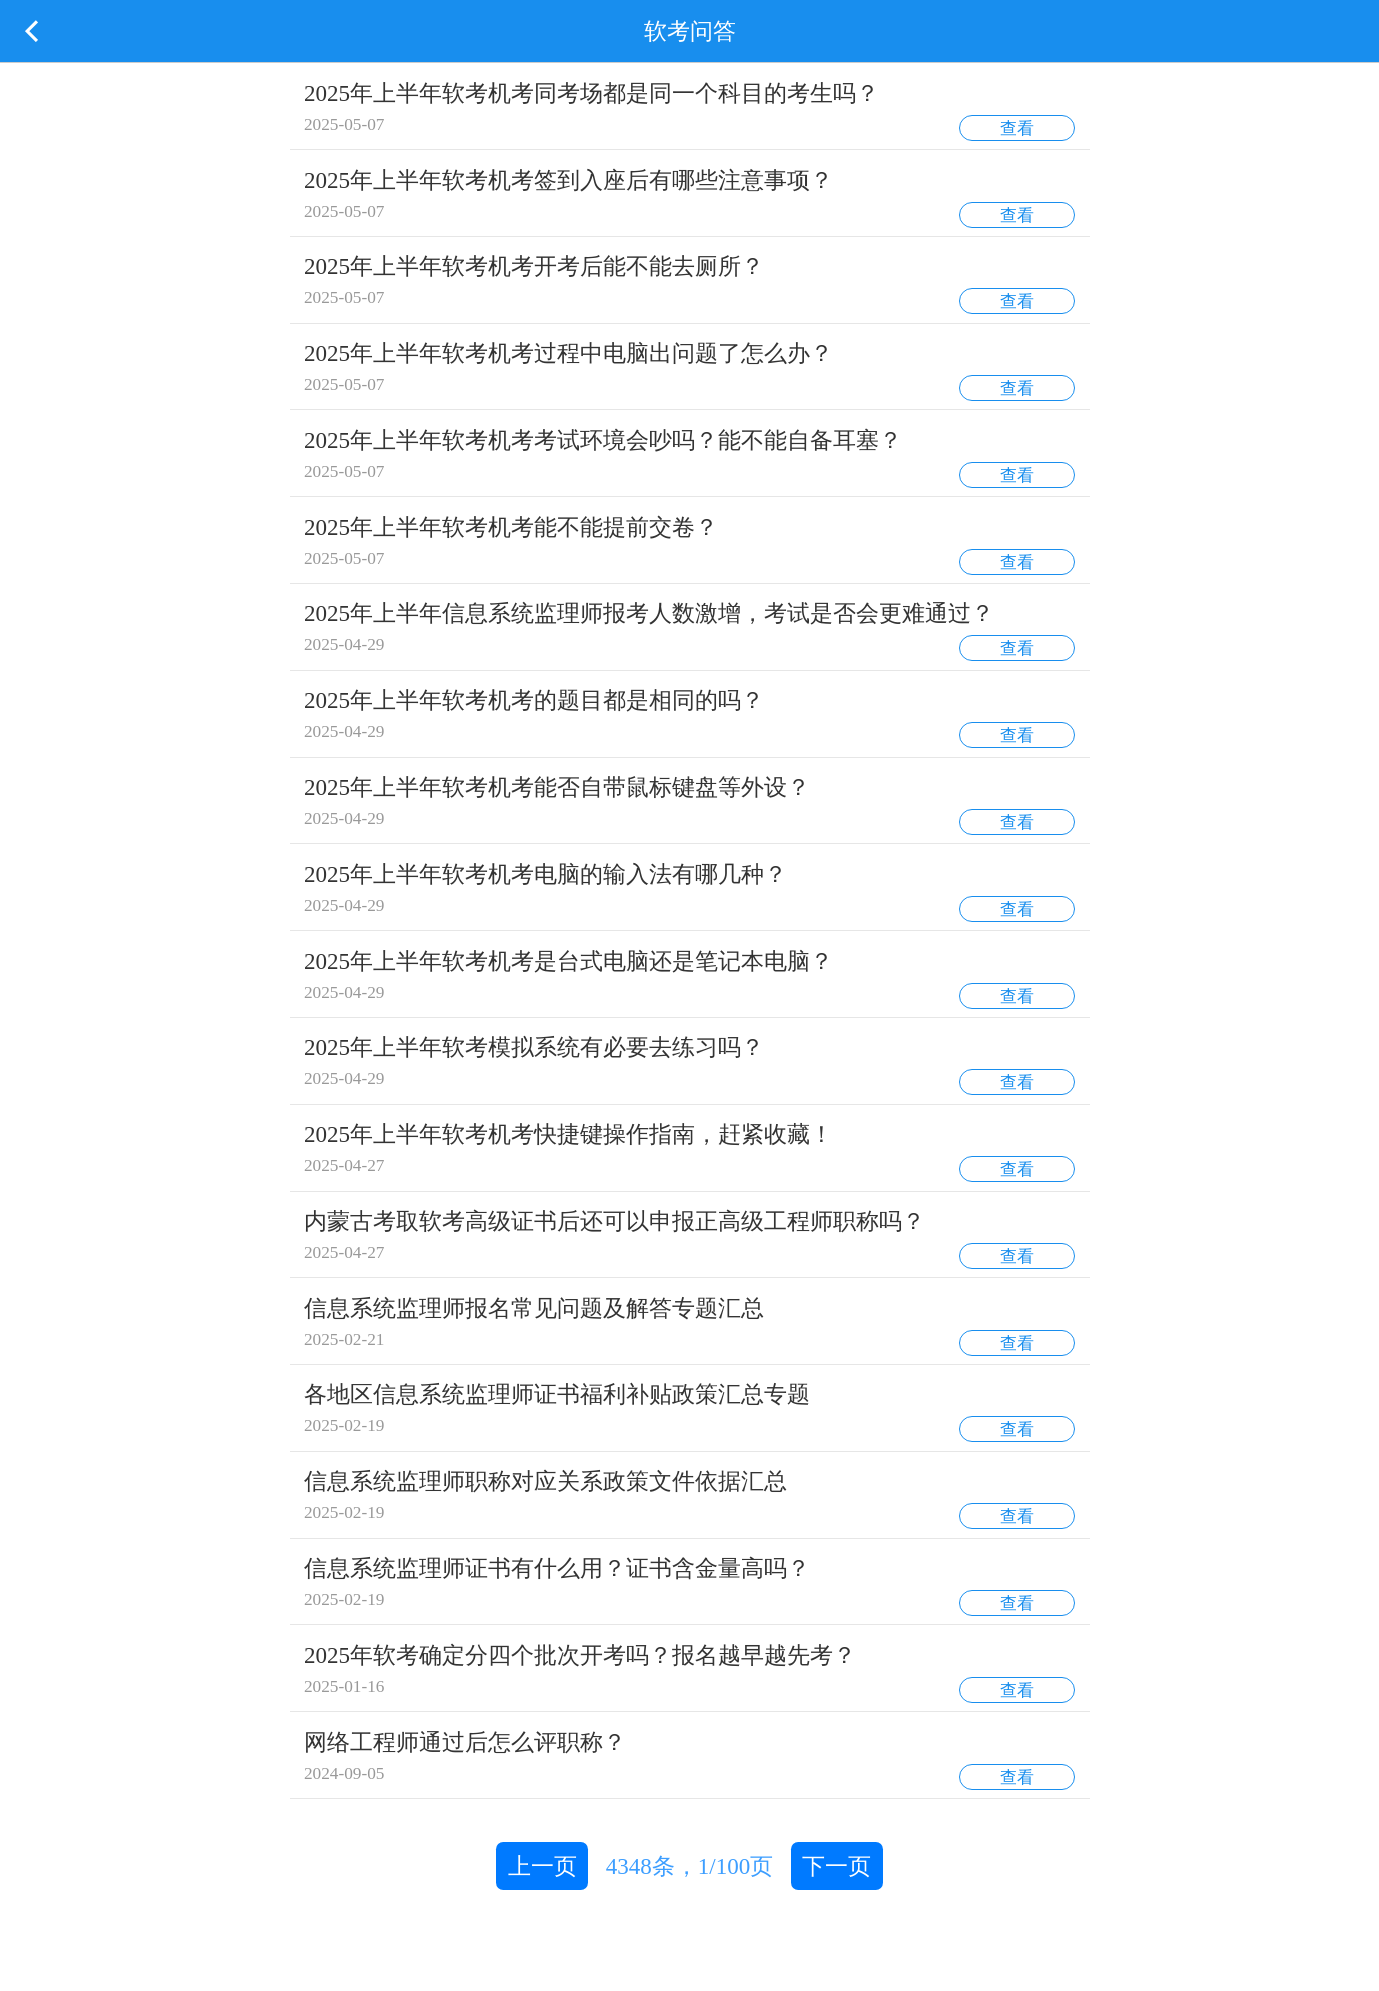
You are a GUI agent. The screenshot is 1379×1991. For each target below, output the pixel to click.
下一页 (836, 1866)
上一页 (542, 1866)
